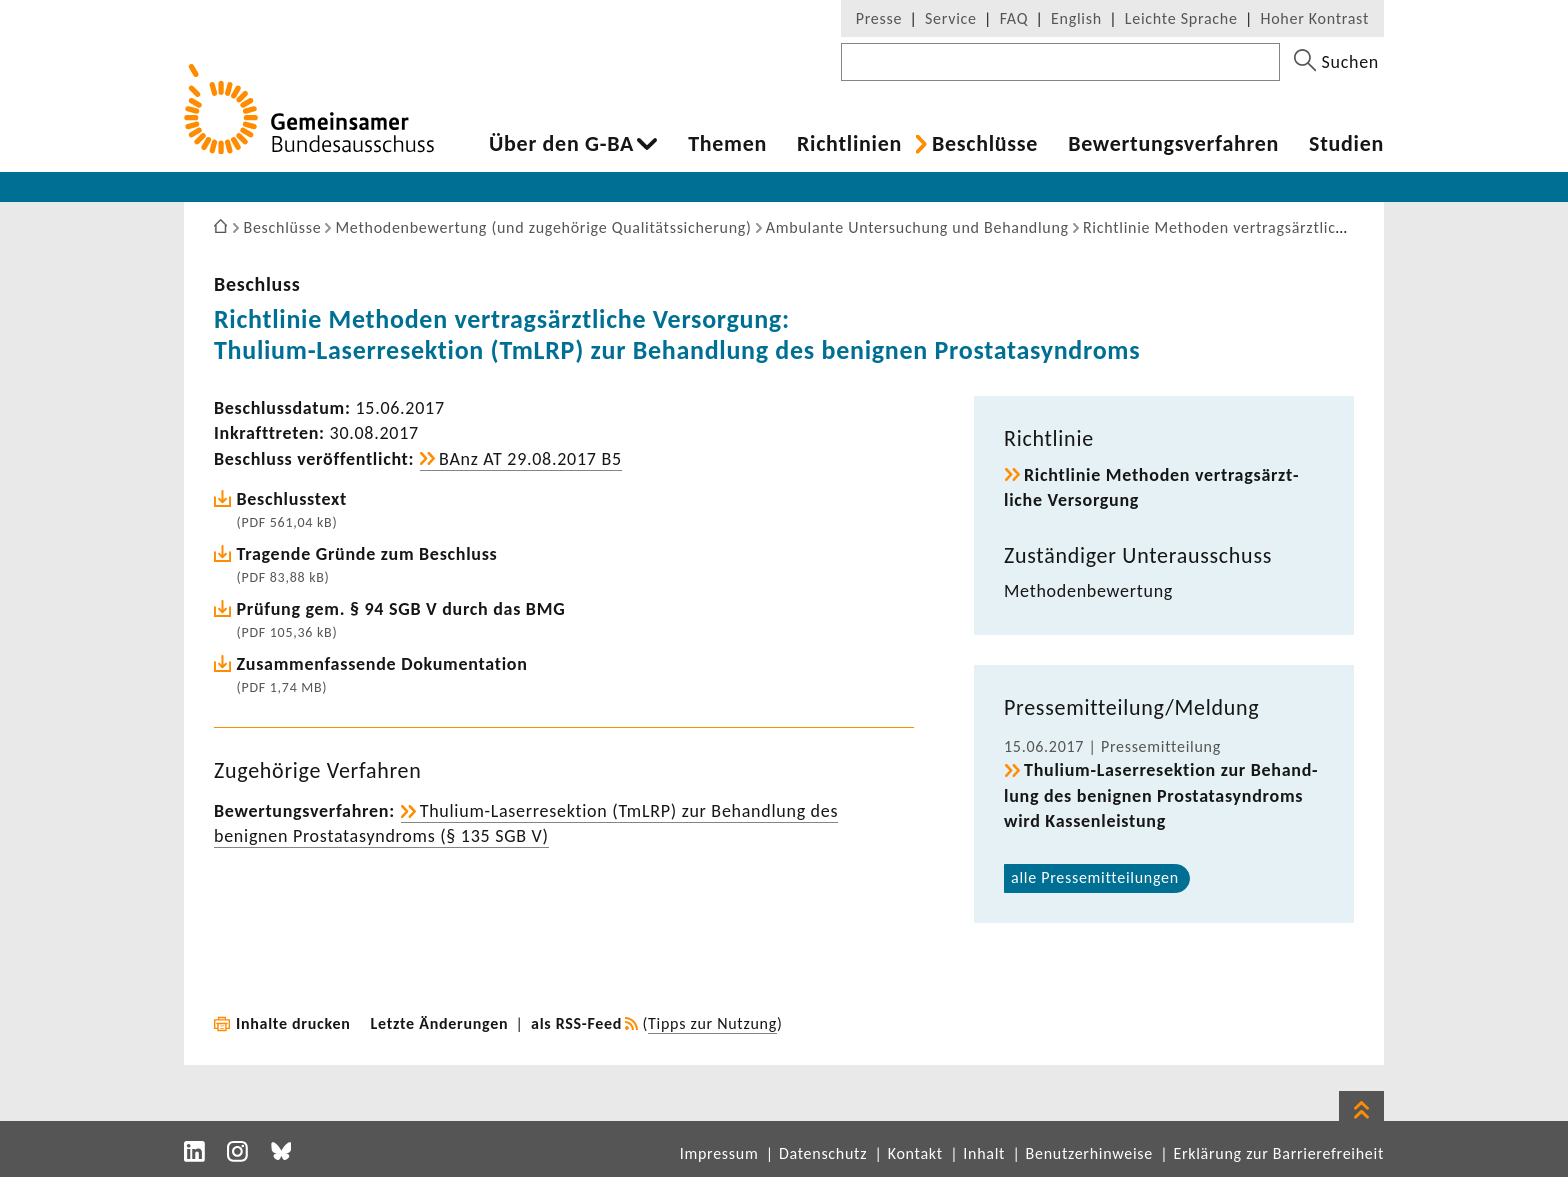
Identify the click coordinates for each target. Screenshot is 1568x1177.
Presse (879, 18)
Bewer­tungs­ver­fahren (1173, 144)
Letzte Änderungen (440, 1023)
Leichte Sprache (1181, 18)
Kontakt (915, 1153)
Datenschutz (823, 1153)
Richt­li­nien (849, 144)
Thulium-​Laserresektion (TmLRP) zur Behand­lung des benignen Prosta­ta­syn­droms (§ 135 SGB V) (526, 823)
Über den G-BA (561, 144)
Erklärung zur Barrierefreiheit (1278, 1153)
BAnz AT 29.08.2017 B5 (530, 459)
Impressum (719, 1153)
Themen (727, 144)
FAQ (1014, 18)
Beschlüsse (985, 144)
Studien (1346, 144)
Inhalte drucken (293, 1023)
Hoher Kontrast (1315, 18)
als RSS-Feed (576, 1023)
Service (951, 18)
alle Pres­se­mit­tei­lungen (1095, 877)
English (1076, 18)
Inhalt (984, 1153)
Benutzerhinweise (1089, 1153)
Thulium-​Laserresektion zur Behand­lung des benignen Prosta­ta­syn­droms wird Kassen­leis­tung (1161, 795)
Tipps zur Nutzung (712, 1023)
